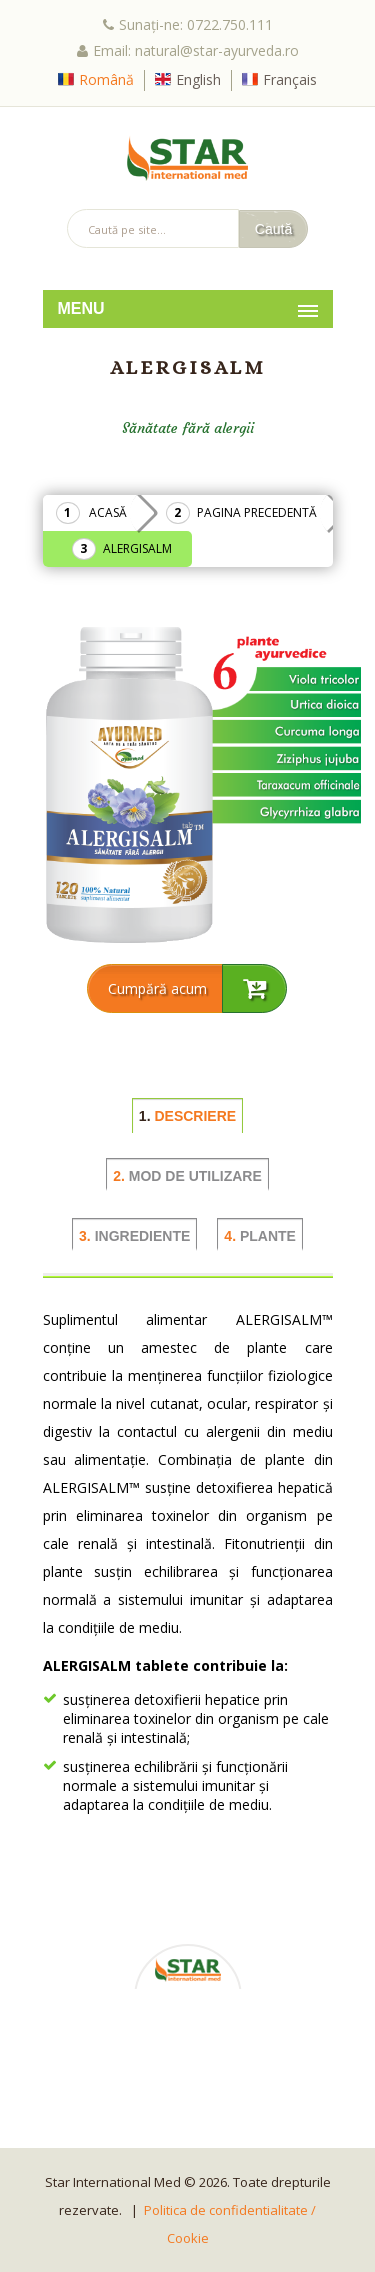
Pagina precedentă (257, 512)
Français (290, 79)
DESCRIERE (187, 1116)
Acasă (108, 512)
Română (106, 79)
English (198, 79)
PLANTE (260, 1236)
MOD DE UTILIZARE (187, 1176)
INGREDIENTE (134, 1236)
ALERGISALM (137, 548)
